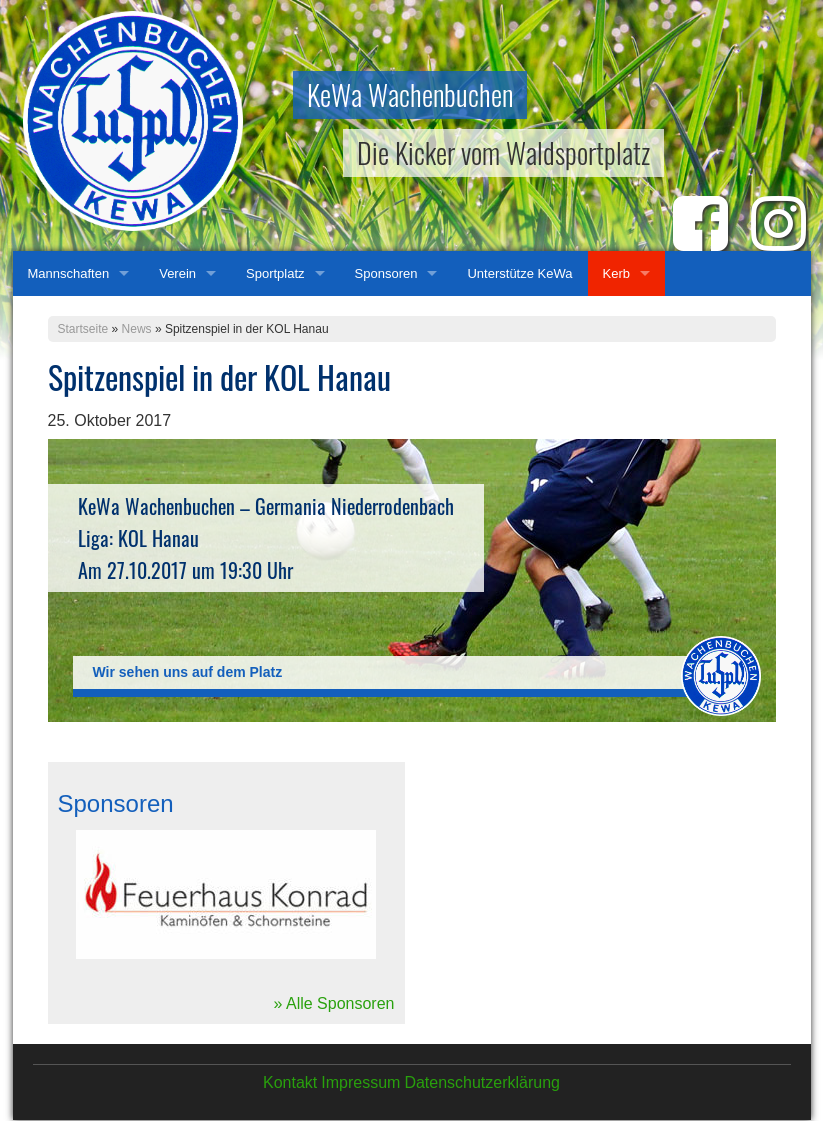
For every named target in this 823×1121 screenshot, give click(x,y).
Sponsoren (386, 273)
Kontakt (290, 1082)
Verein (177, 273)
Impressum (360, 1082)
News (137, 329)
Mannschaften (69, 273)
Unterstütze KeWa (519, 273)
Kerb (616, 273)
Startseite (83, 329)
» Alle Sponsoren (334, 1003)
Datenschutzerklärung (482, 1082)
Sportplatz (275, 273)
